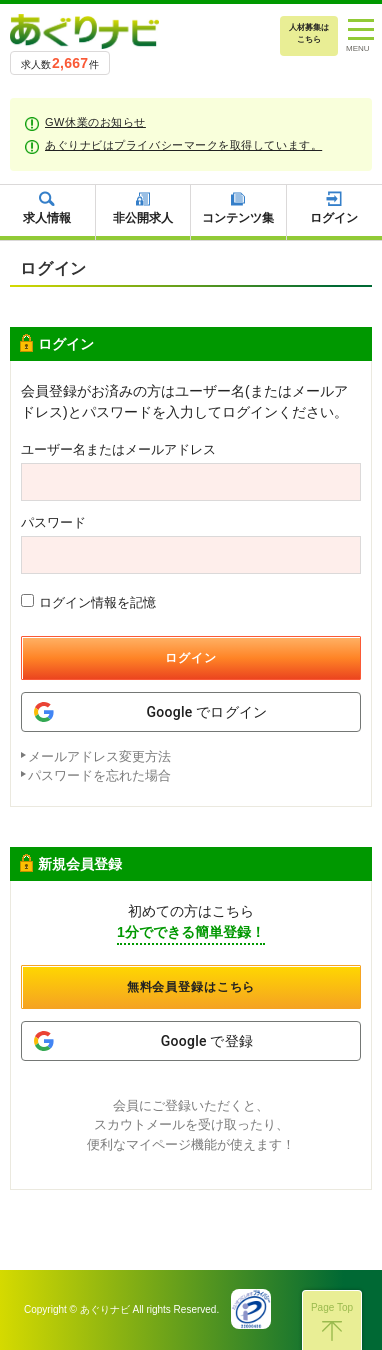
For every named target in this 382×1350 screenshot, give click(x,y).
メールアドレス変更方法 (99, 756)
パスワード (53, 522)
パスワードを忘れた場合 (99, 775)
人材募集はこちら (309, 33)
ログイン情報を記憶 (88, 602)
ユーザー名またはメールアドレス (118, 449)
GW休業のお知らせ (95, 122)
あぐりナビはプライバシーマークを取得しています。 (183, 145)
